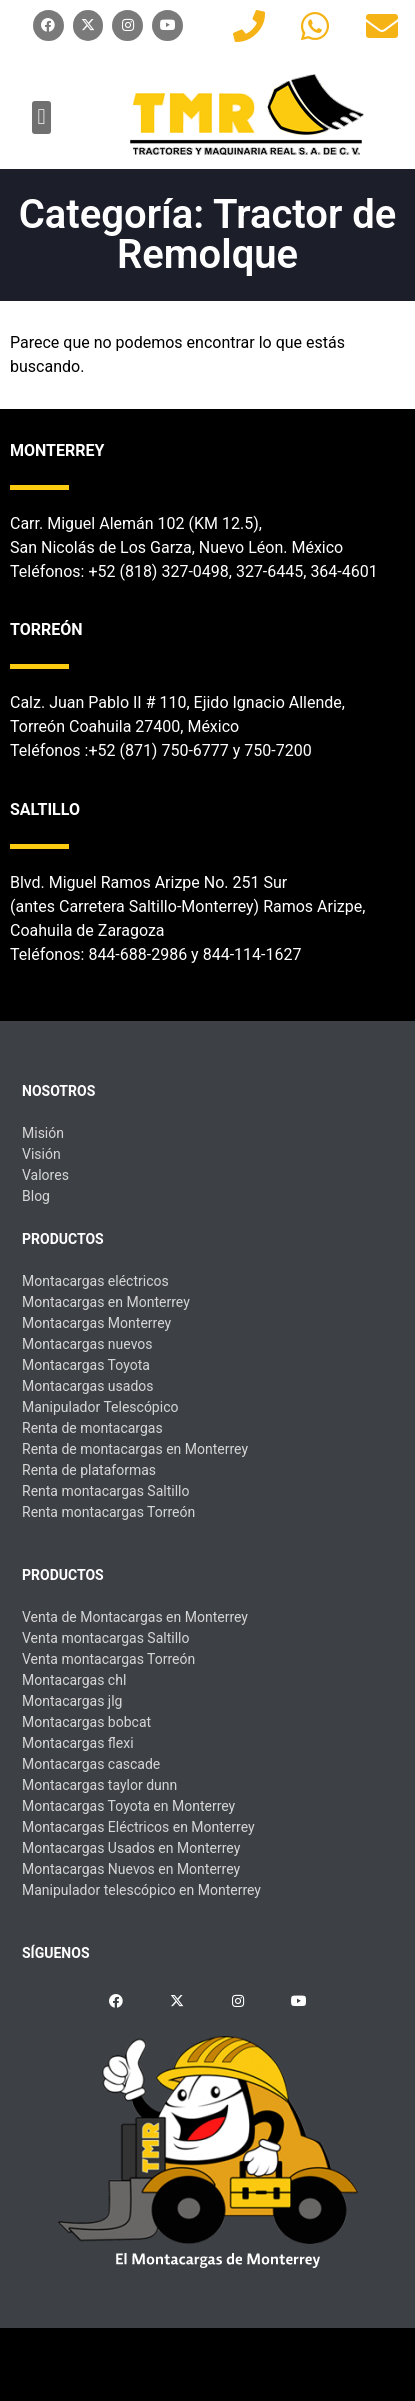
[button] (41, 117)
